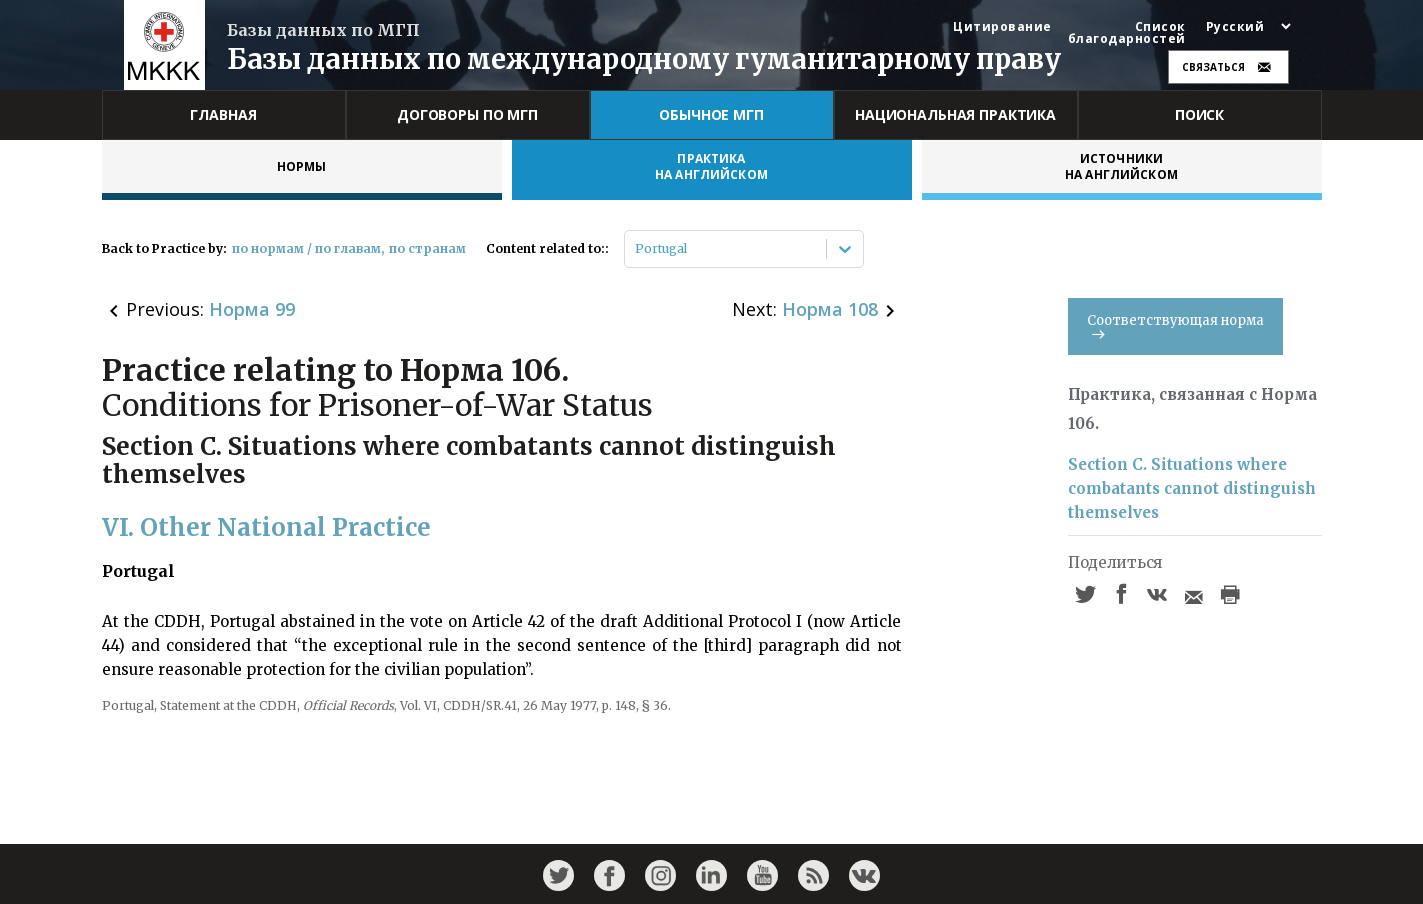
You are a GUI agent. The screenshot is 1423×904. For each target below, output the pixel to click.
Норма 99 (252, 309)
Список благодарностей (1127, 33)
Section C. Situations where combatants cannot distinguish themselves (1192, 488)
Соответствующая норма (1175, 325)
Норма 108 (830, 309)
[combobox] (636, 249)
